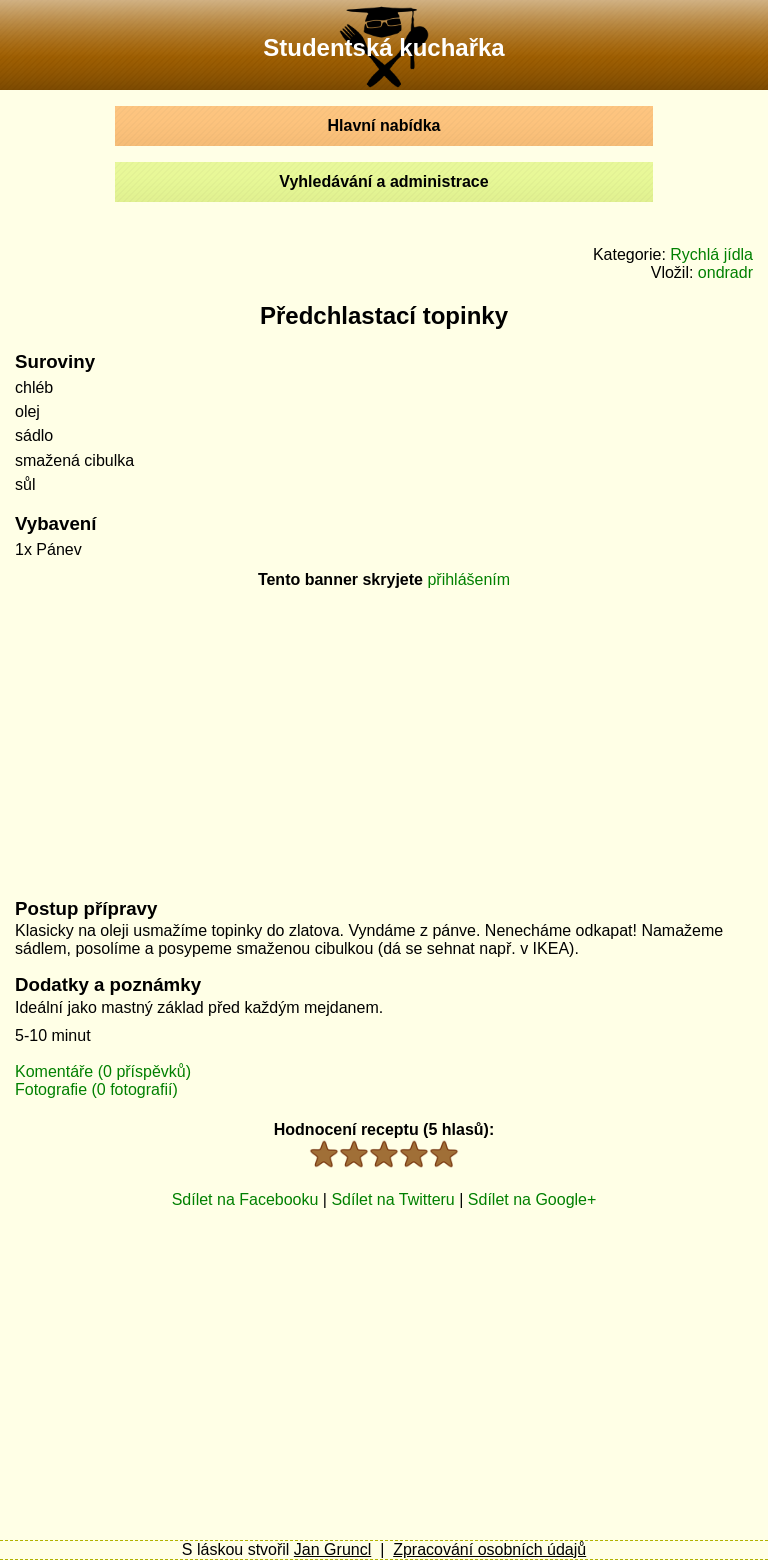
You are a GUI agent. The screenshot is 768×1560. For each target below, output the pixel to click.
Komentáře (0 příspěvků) (103, 1071)
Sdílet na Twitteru (392, 1199)
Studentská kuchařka (383, 47)
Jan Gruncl (332, 1549)
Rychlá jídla (711, 254)
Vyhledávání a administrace (383, 181)
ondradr (725, 272)
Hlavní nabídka (384, 125)
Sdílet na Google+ (532, 1199)
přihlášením (468, 579)
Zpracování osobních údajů (489, 1549)
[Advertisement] (384, 737)
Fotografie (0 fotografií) (96, 1089)
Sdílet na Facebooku (245, 1199)
